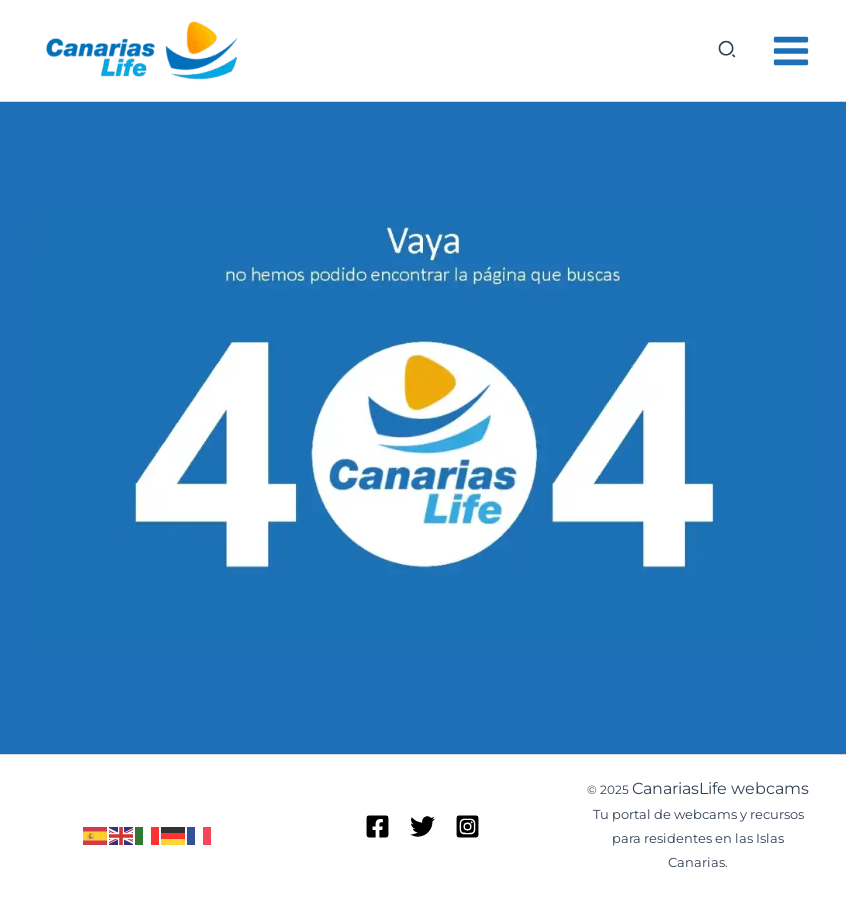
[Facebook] (377, 826)
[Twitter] (422, 826)
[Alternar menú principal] (792, 51)
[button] (728, 50)
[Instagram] (467, 826)
